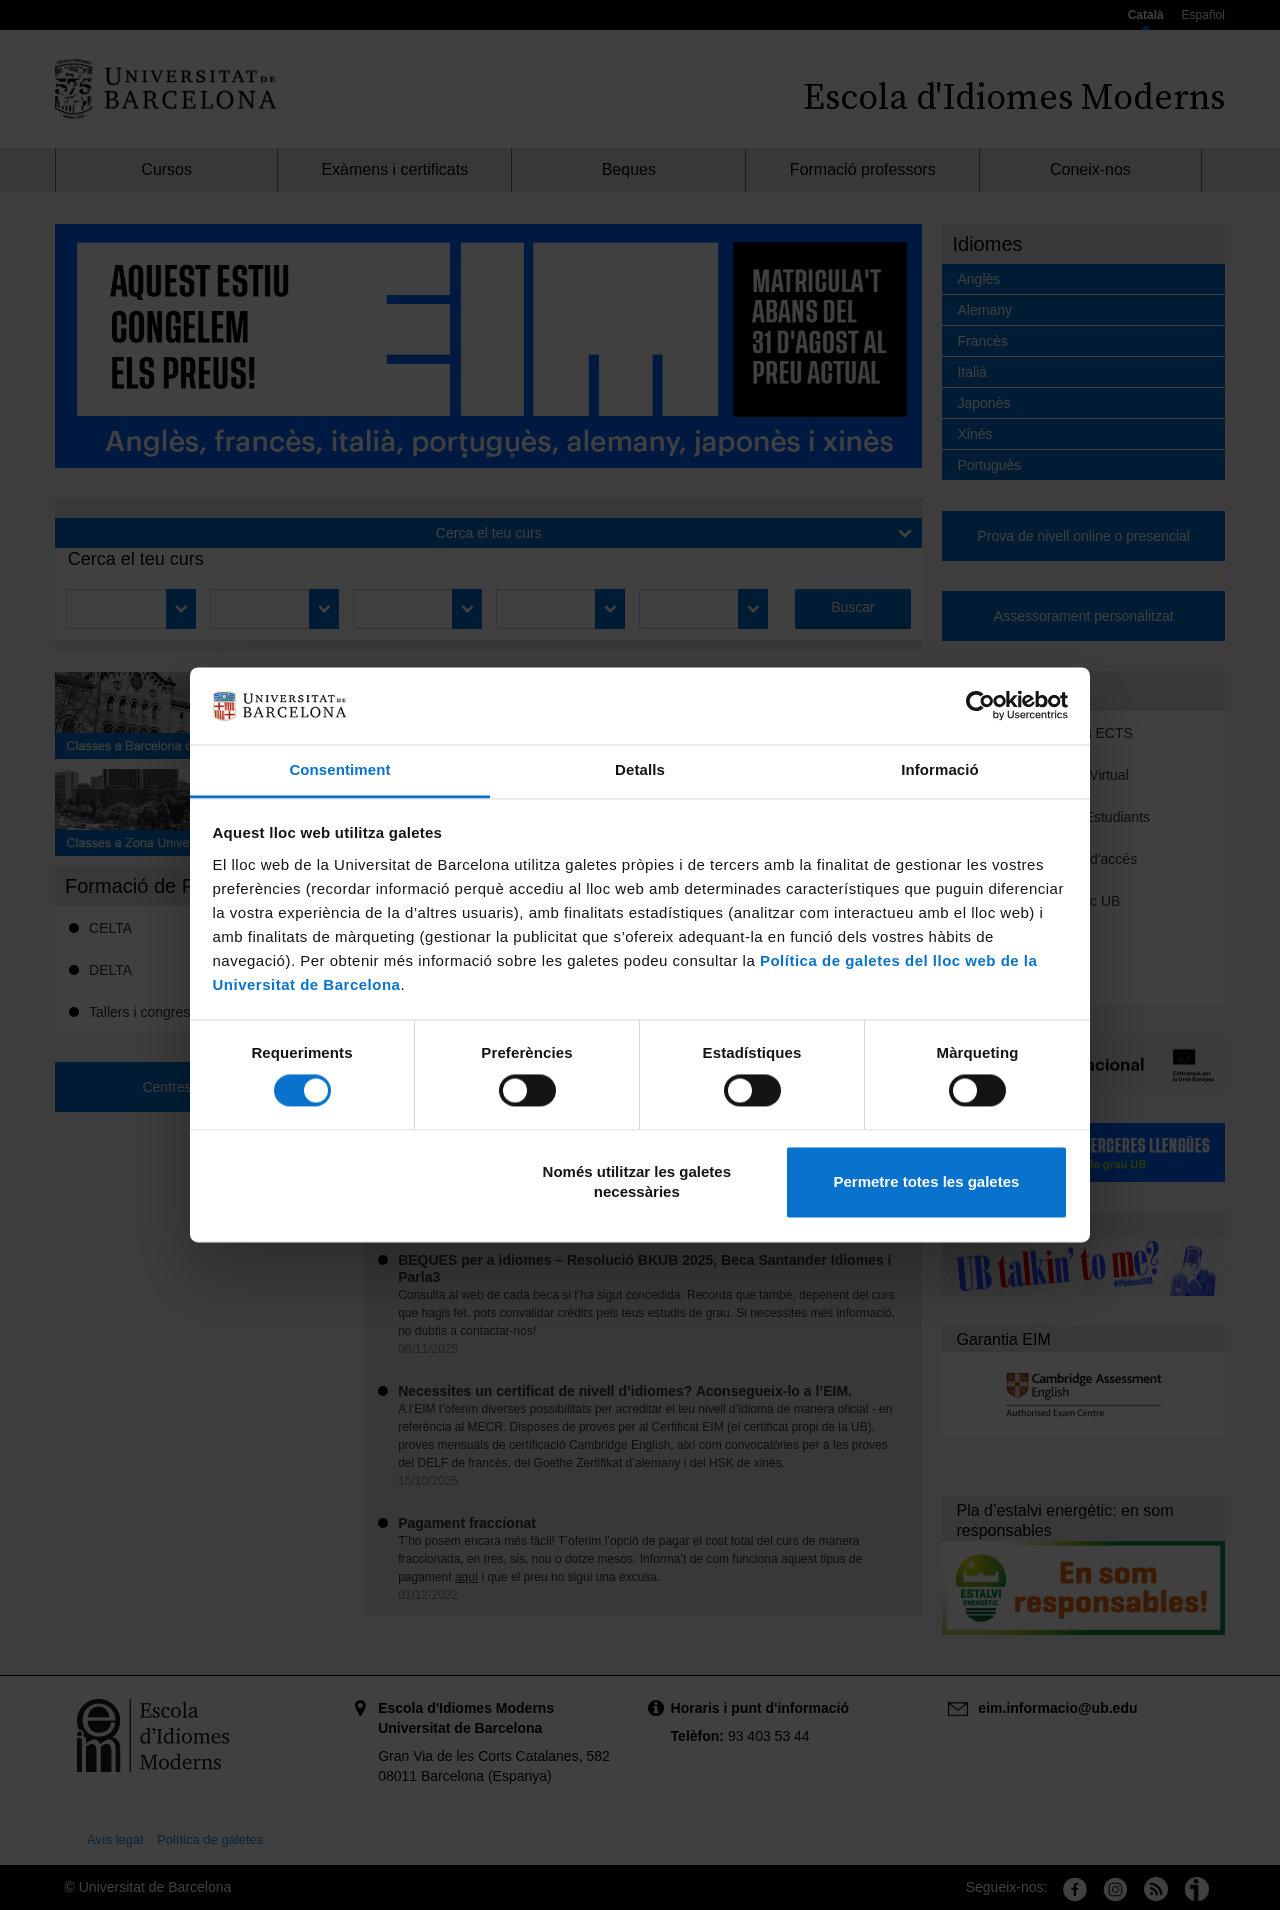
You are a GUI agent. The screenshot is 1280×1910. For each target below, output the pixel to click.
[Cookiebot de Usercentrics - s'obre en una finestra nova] (980, 706)
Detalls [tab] (640, 769)
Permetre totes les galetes (926, 1181)
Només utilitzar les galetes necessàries (637, 1181)
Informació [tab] (940, 769)
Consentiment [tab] (339, 769)
